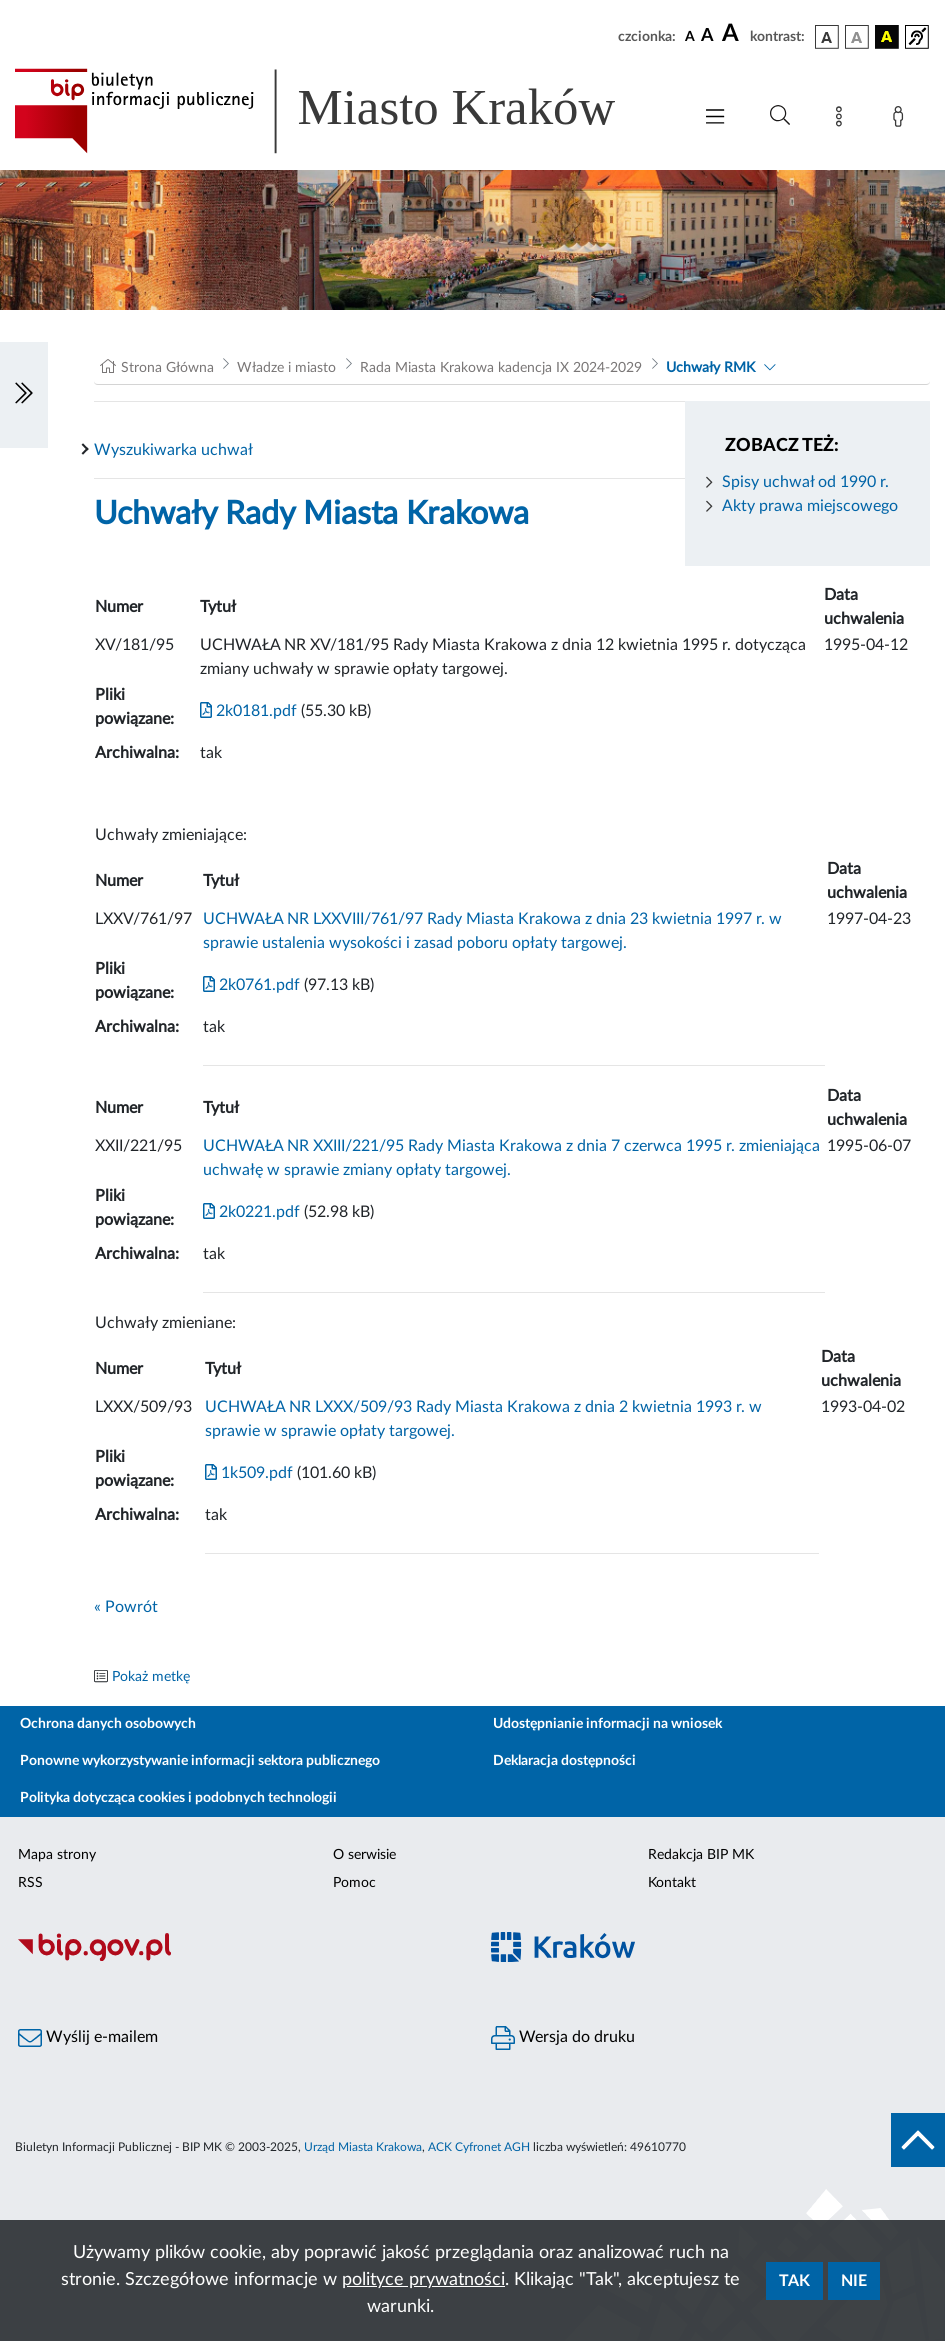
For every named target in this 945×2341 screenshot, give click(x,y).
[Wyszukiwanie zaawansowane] (780, 116)
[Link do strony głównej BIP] (342, 111)
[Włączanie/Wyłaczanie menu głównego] (715, 118)
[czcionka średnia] (707, 36)
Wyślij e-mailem (88, 2038)
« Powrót (126, 1607)
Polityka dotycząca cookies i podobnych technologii (178, 1798)
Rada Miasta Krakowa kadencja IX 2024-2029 (501, 368)
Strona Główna (167, 368)
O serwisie (364, 1855)
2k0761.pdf (251, 985)
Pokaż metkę (151, 1677)
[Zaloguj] (902, 120)
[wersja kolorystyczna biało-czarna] (857, 37)
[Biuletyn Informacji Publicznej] (236, 1959)
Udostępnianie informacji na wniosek (607, 1724)
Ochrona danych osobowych (108, 1724)
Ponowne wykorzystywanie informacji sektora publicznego (200, 1761)
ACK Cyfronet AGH (479, 2147)
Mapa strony (57, 1855)
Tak (794, 2281)
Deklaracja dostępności (564, 1761)
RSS (30, 1883)
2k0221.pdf (251, 1212)
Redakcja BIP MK (701, 1855)
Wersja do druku (563, 2038)
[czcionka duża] (733, 34)
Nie (854, 2281)
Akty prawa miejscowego (810, 506)
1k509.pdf (249, 1473)
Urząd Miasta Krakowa (363, 2147)
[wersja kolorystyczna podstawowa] (827, 37)
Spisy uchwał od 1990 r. (805, 482)
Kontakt (672, 1883)
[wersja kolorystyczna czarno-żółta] (887, 37)
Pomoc (354, 1883)
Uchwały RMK (710, 368)
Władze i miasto (286, 368)
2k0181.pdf (248, 711)
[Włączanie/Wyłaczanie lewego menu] (24, 395)
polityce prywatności (423, 2280)
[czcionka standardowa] (690, 36)
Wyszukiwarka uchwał (173, 450)
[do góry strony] (918, 2140)
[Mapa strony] (843, 120)
